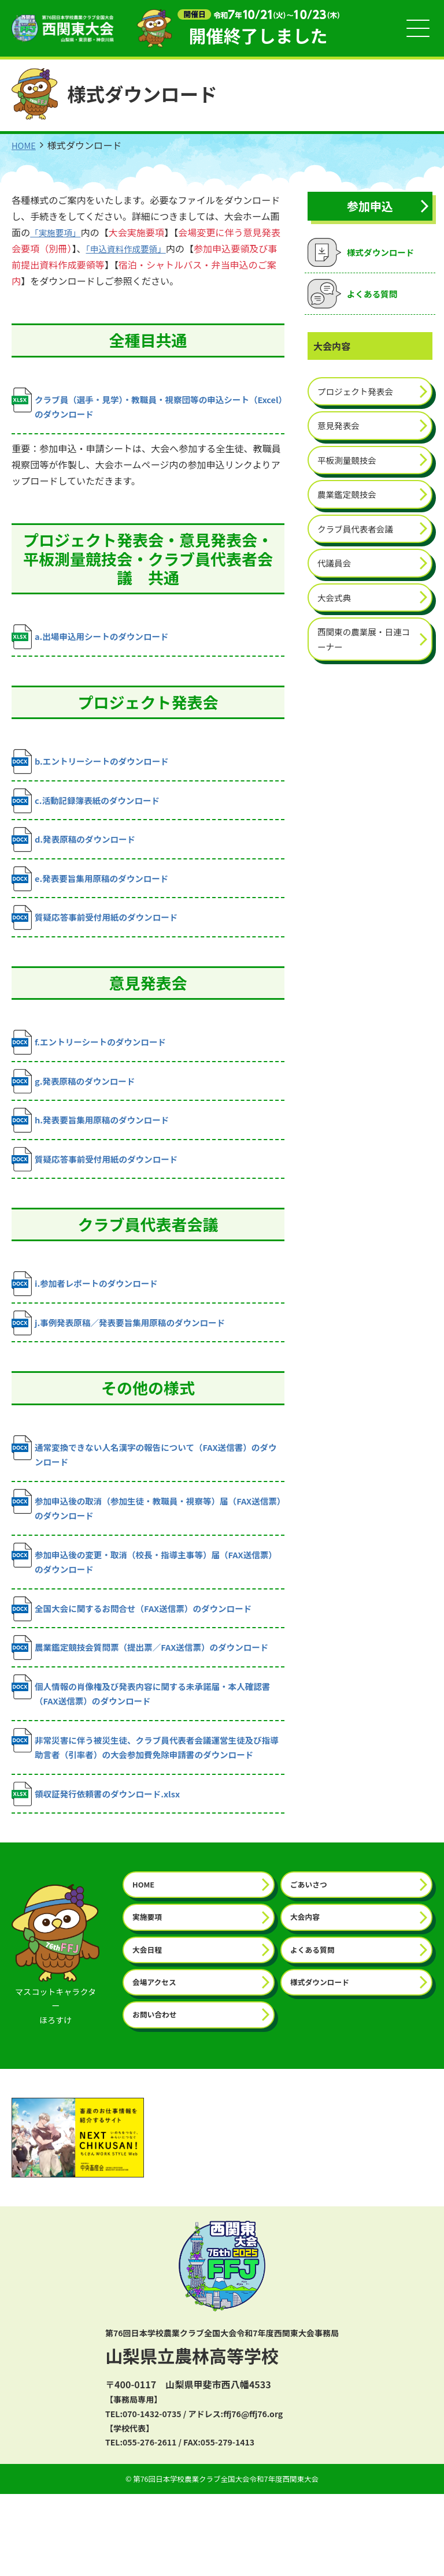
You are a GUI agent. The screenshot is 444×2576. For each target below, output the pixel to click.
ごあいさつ (310, 1961)
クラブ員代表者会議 (359, 537)
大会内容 (306, 1994)
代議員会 (335, 573)
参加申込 (370, 207)
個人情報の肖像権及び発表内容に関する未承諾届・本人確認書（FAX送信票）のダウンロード (144, 1744)
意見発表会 (340, 430)
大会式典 (335, 609)
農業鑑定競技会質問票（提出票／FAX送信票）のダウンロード (147, 1687)
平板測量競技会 (349, 465)
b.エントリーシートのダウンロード (97, 767)
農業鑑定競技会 (349, 501)
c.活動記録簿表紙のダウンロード (92, 808)
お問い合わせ (156, 2096)
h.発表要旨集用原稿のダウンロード (97, 1137)
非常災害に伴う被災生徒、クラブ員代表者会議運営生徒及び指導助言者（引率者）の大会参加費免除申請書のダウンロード (144, 1808)
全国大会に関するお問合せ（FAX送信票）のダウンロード (143, 1640)
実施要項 (148, 1994)
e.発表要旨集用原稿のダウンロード (97, 889)
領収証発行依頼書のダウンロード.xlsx (103, 1867)
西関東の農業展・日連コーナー (363, 653)
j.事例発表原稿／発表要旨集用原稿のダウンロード (128, 1344)
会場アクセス (156, 2062)
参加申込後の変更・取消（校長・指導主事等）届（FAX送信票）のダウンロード (147, 1589)
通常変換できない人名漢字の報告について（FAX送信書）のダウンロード (147, 1476)
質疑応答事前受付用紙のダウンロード (102, 930)
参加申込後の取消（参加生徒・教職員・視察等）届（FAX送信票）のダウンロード (147, 1533)
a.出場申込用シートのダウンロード (97, 642)
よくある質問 (314, 2028)
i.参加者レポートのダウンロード (91, 1303)
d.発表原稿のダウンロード (79, 848)
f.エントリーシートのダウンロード (96, 1056)
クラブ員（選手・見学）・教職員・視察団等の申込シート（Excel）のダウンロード (142, 407)
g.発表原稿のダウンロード (79, 1096)
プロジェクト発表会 (359, 394)
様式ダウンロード (322, 2062)
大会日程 (148, 2028)
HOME (25, 147)
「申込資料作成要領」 (139, 250)
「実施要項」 (58, 234)
